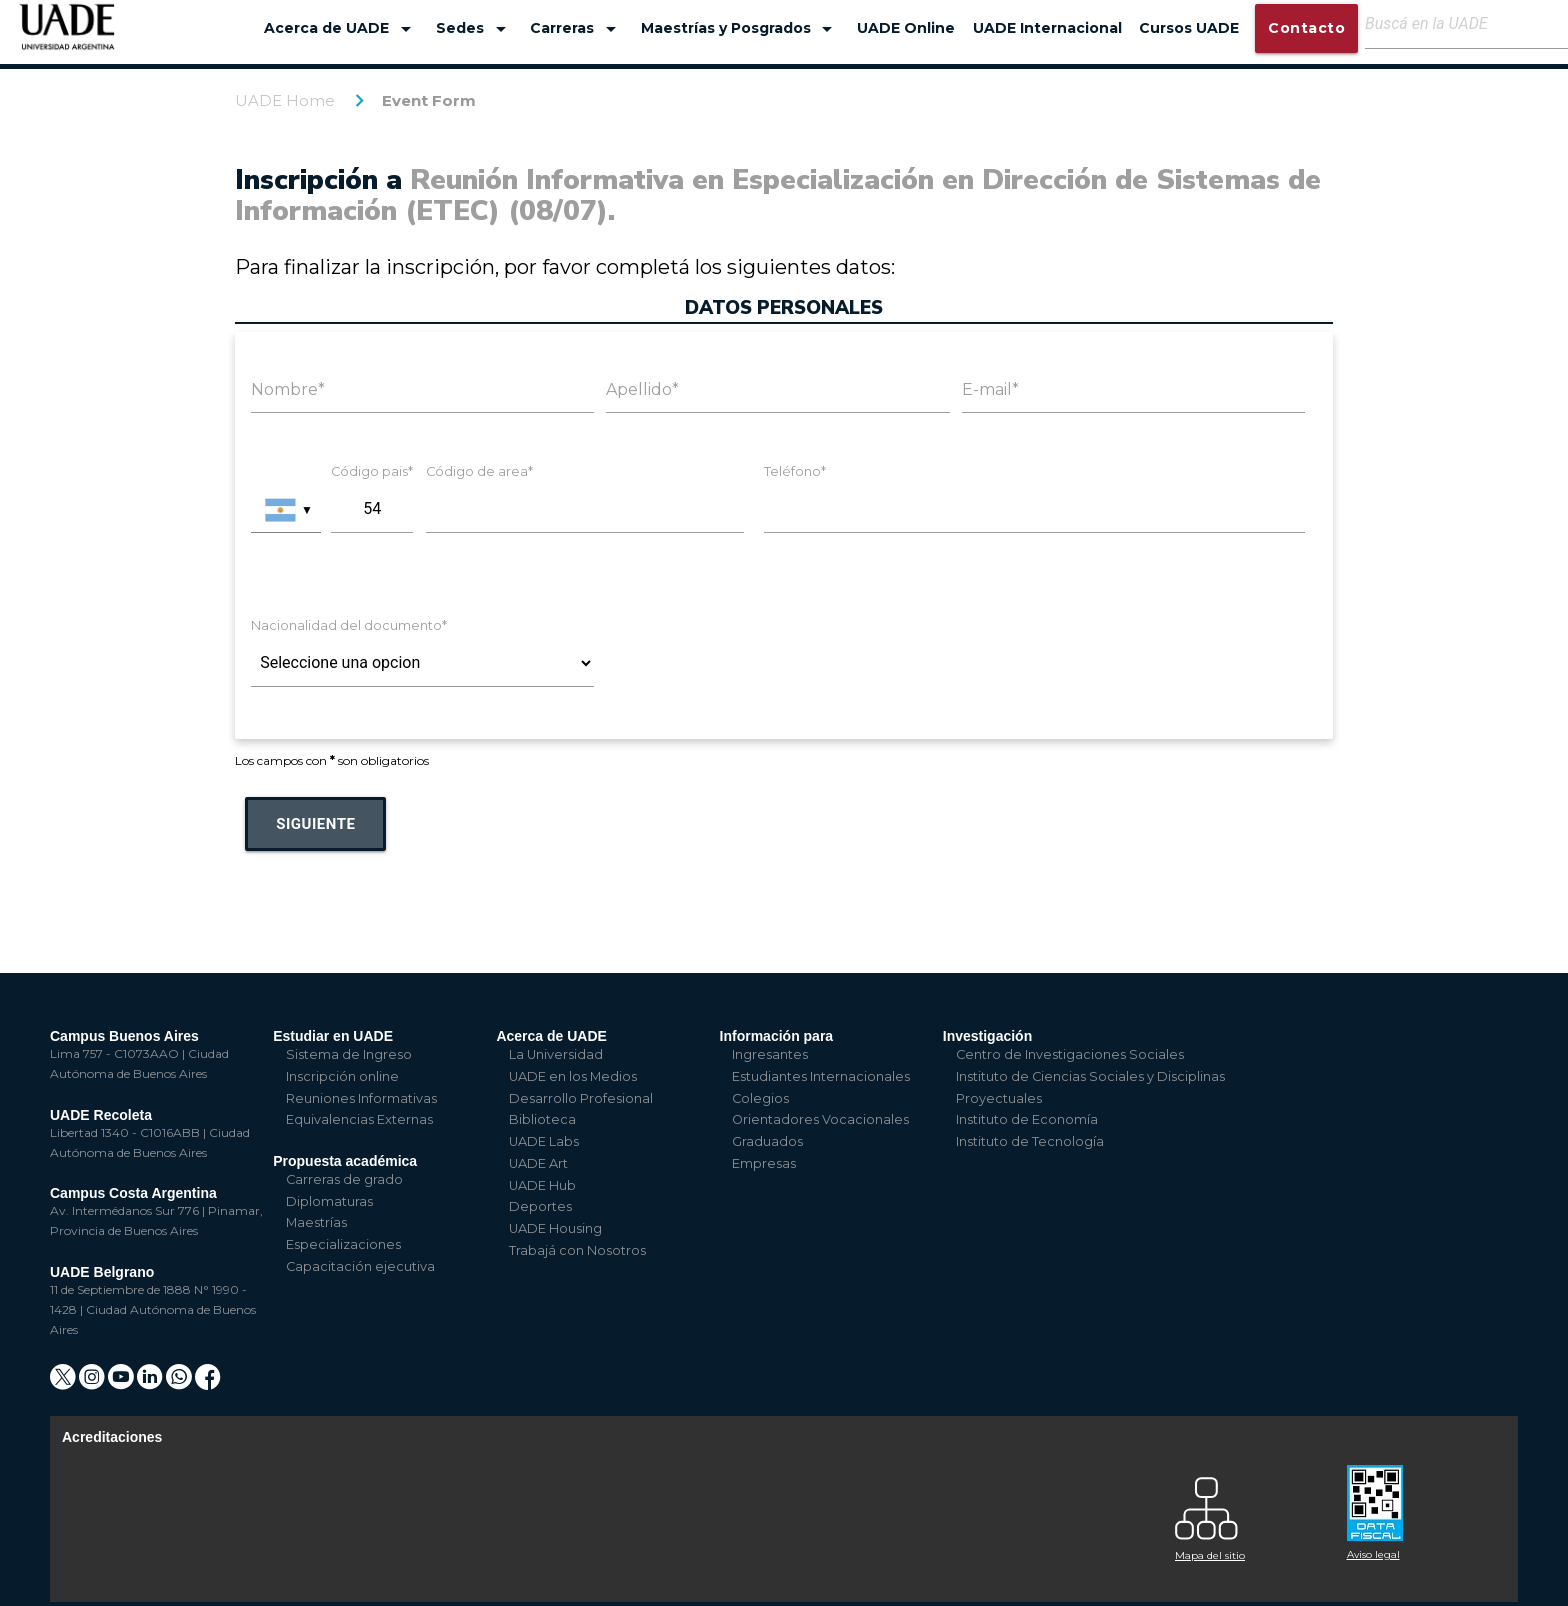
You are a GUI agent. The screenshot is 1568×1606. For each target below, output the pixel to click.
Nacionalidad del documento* (349, 625)
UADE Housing (555, 1228)
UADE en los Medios (573, 1076)
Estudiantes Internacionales (821, 1076)
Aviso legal (1373, 1554)
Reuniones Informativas (361, 1098)
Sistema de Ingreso (349, 1054)
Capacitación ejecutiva (360, 1266)
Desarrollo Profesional (581, 1098)
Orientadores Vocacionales (820, 1119)
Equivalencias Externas (359, 1119)
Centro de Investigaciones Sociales (1070, 1054)
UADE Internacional (1047, 28)
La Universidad (556, 1054)
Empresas (764, 1163)
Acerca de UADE (341, 29)
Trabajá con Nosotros (577, 1250)
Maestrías (316, 1222)
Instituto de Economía (1027, 1119)
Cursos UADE (1189, 28)
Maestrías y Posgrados (740, 29)
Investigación (987, 1036)
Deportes (540, 1206)
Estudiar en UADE (333, 1036)
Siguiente (315, 824)
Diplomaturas (329, 1201)
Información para (777, 1036)
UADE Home (285, 100)
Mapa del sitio (1210, 1555)
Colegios (760, 1098)
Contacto (1306, 28)
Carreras (576, 29)
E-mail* (990, 389)
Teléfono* (795, 471)
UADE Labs (544, 1141)
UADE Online (906, 28)
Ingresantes (770, 1054)
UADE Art (538, 1163)
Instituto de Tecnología (1030, 1141)
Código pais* (372, 471)
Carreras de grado (344, 1179)
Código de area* (479, 471)
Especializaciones (343, 1244)
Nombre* (288, 389)
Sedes (474, 29)
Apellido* (642, 389)
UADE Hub (542, 1185)
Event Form (429, 100)
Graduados (767, 1141)
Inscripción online (342, 1076)
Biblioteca (542, 1119)
